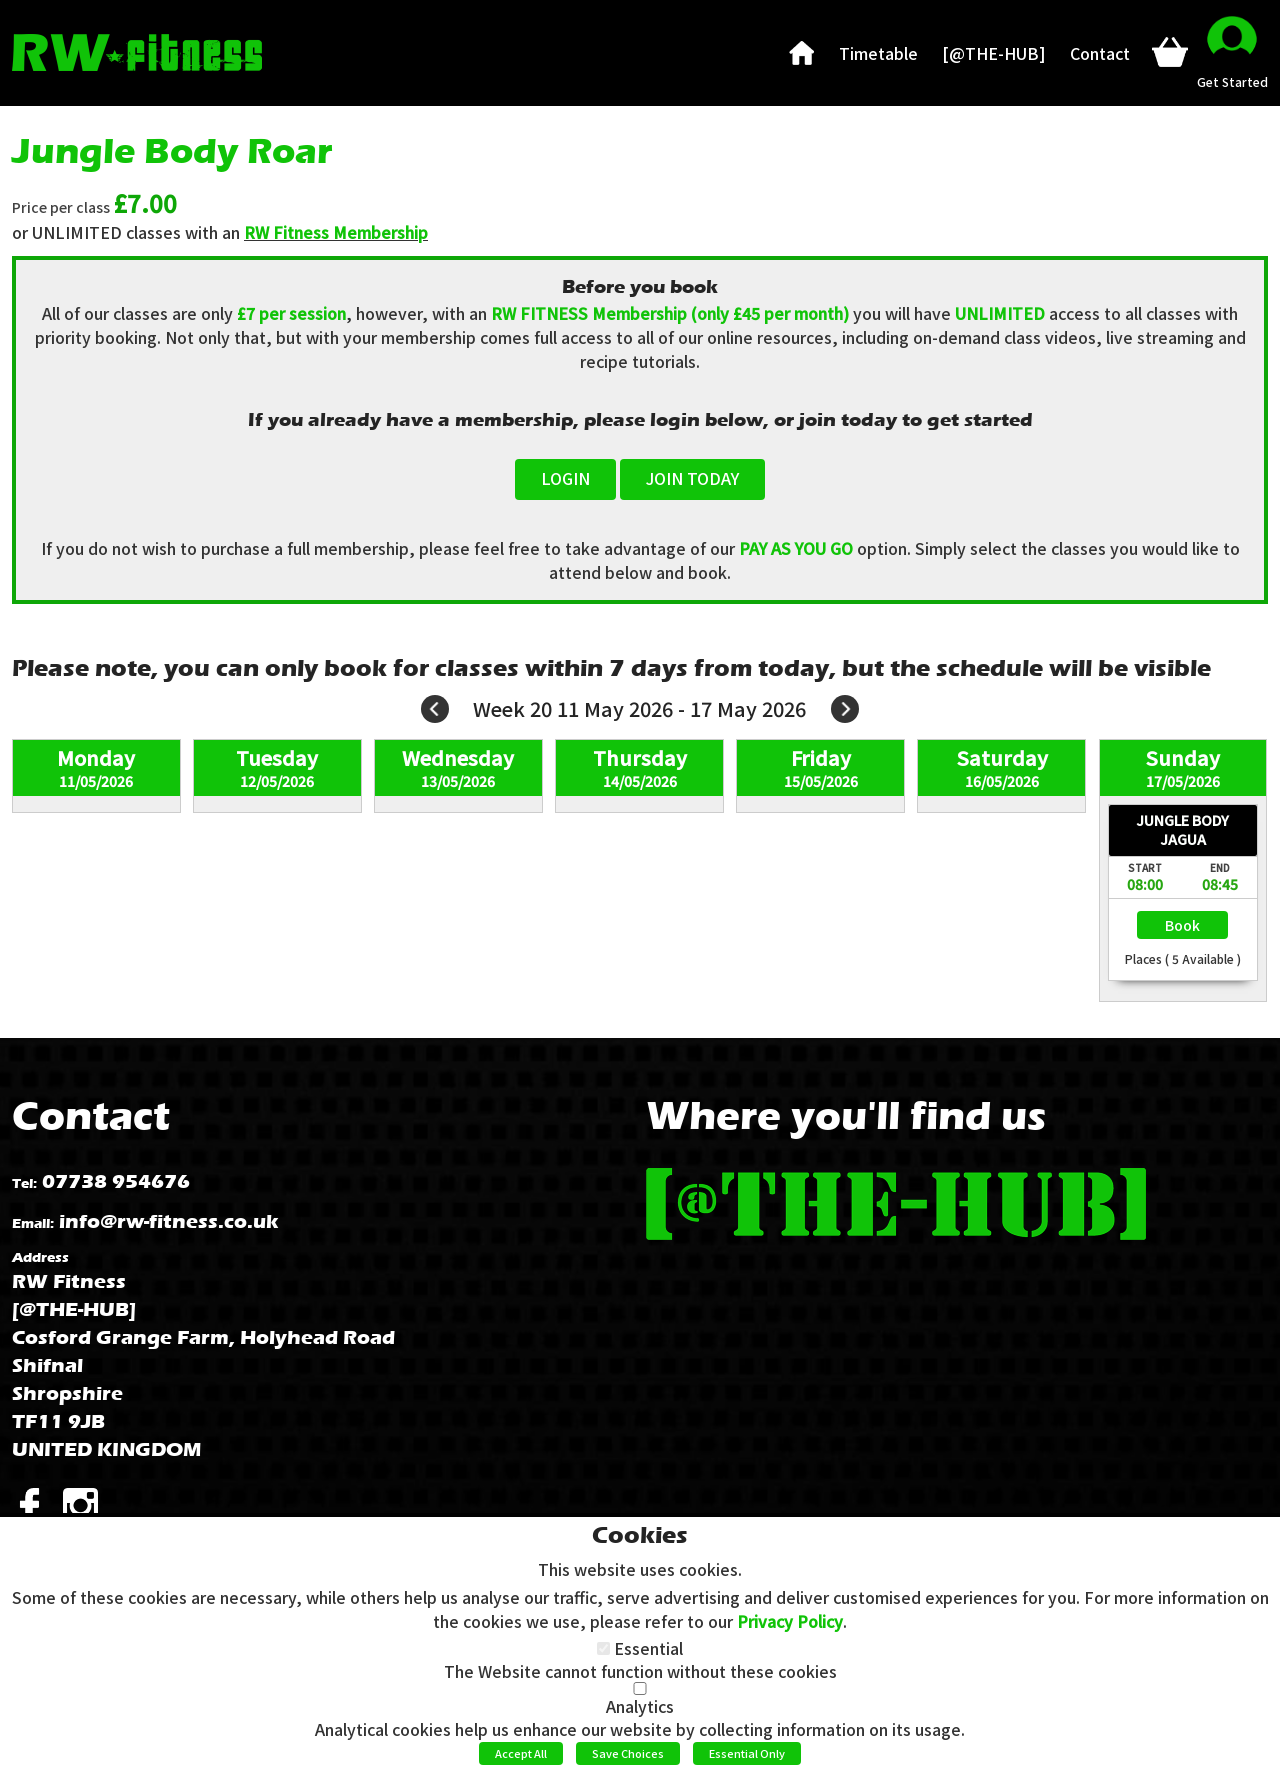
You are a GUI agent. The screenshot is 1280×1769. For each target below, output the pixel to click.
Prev (435, 709)
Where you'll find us (846, 1115)
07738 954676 (116, 1181)
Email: (33, 1223)
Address (40, 1257)
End (1220, 868)
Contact (91, 1115)
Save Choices (628, 1753)
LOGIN (565, 478)
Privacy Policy (790, 1621)
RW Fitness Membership (336, 232)
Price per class (61, 207)
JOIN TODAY (692, 478)
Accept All (521, 1753)
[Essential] (603, 1648)
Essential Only (747, 1753)
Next (845, 709)
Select (1182, 925)
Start (1145, 868)
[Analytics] (640, 1688)
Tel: (24, 1183)
